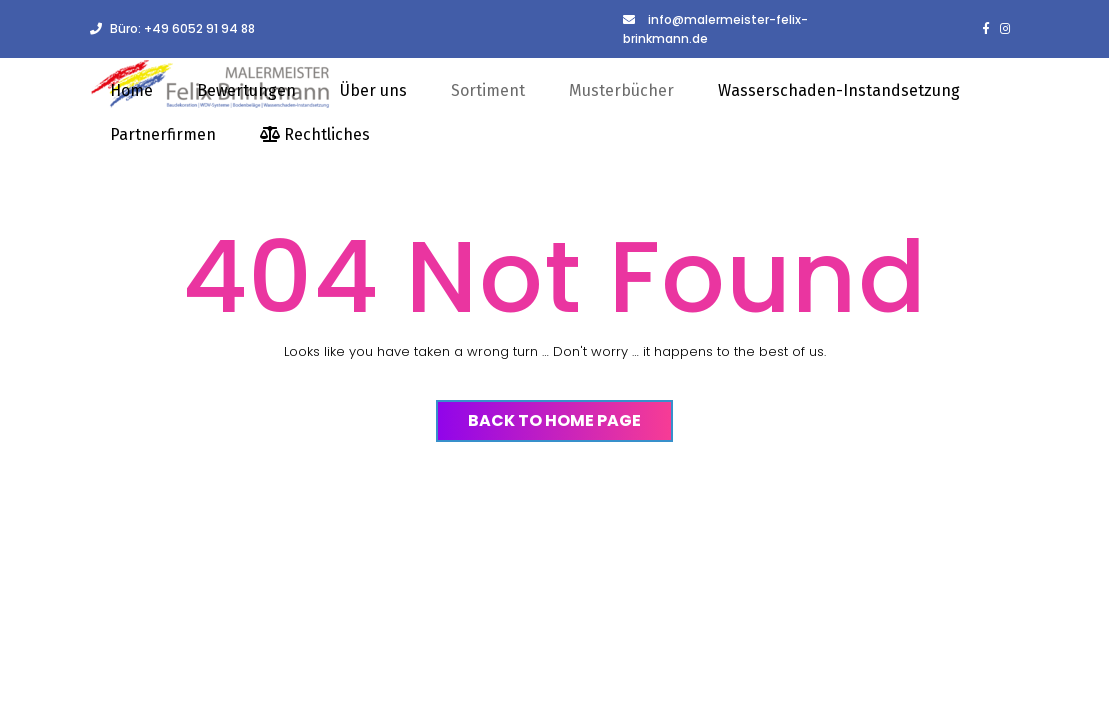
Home (131, 90)
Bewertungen (246, 90)
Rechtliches (315, 134)
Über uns (373, 90)
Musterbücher (621, 90)
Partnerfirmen (163, 134)
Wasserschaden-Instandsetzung (839, 90)
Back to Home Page (554, 420)
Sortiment (488, 90)
